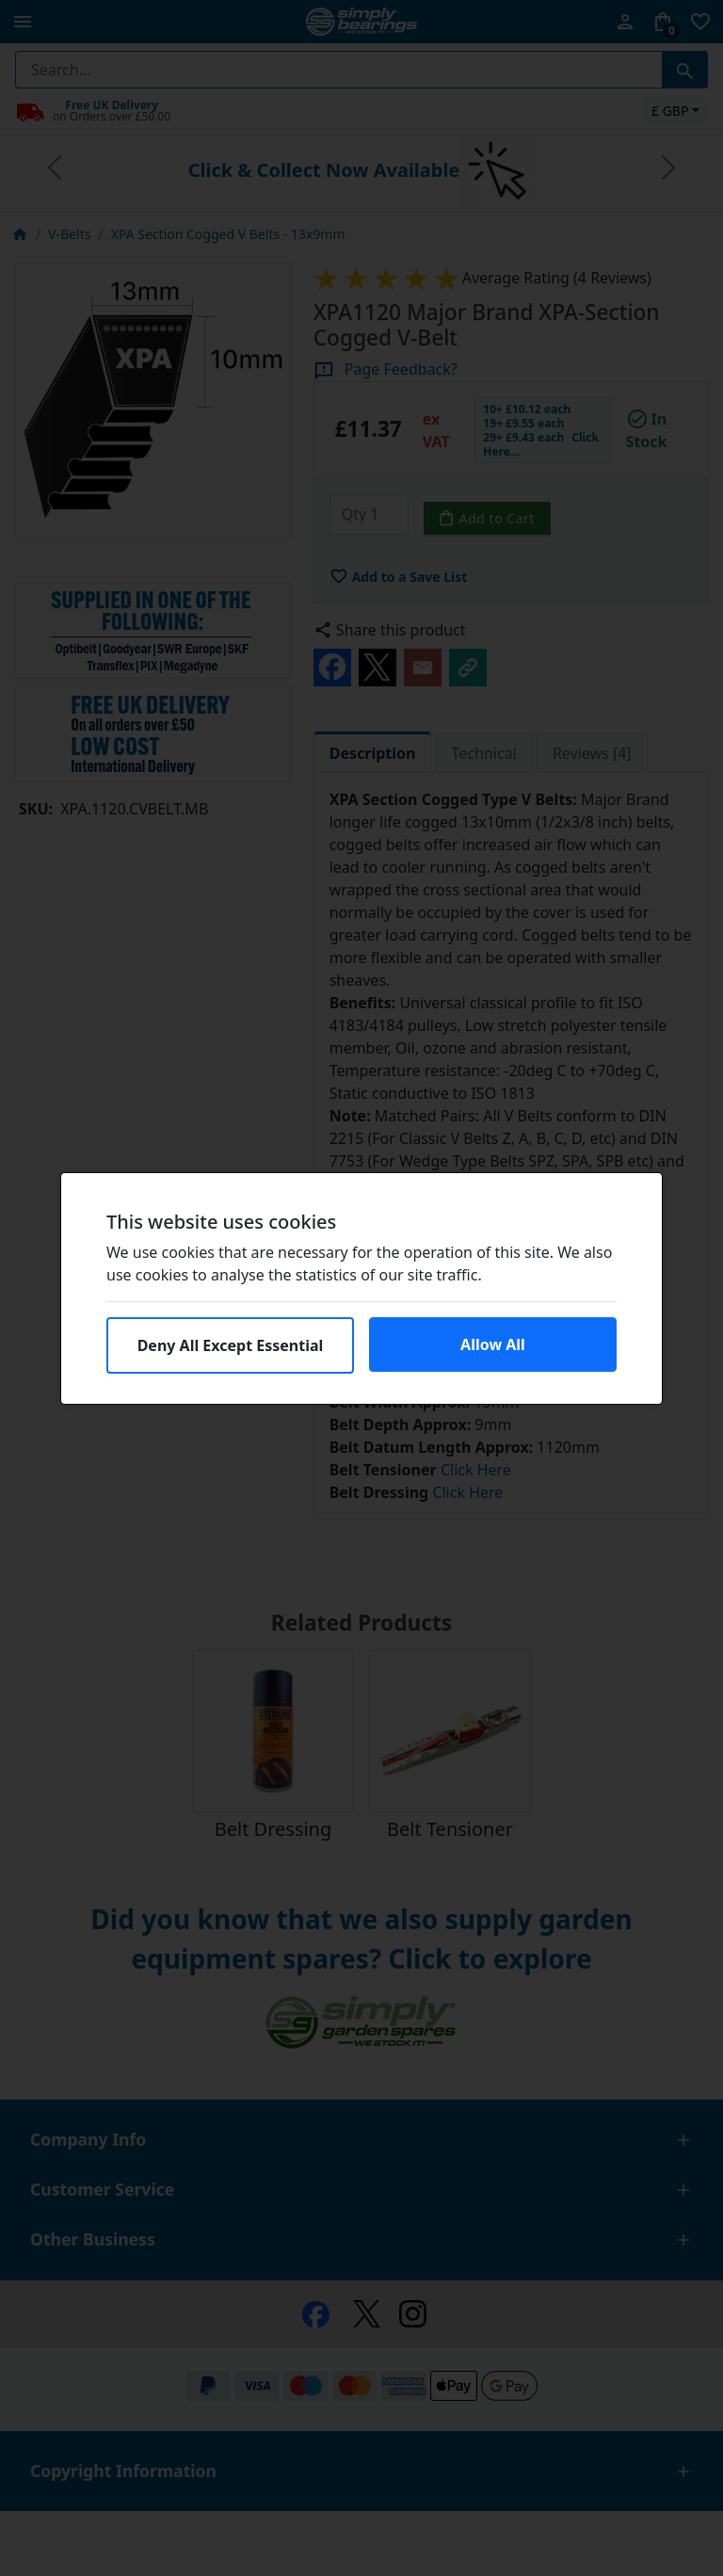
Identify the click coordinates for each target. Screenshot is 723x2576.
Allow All (492, 1344)
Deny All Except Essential (230, 1345)
